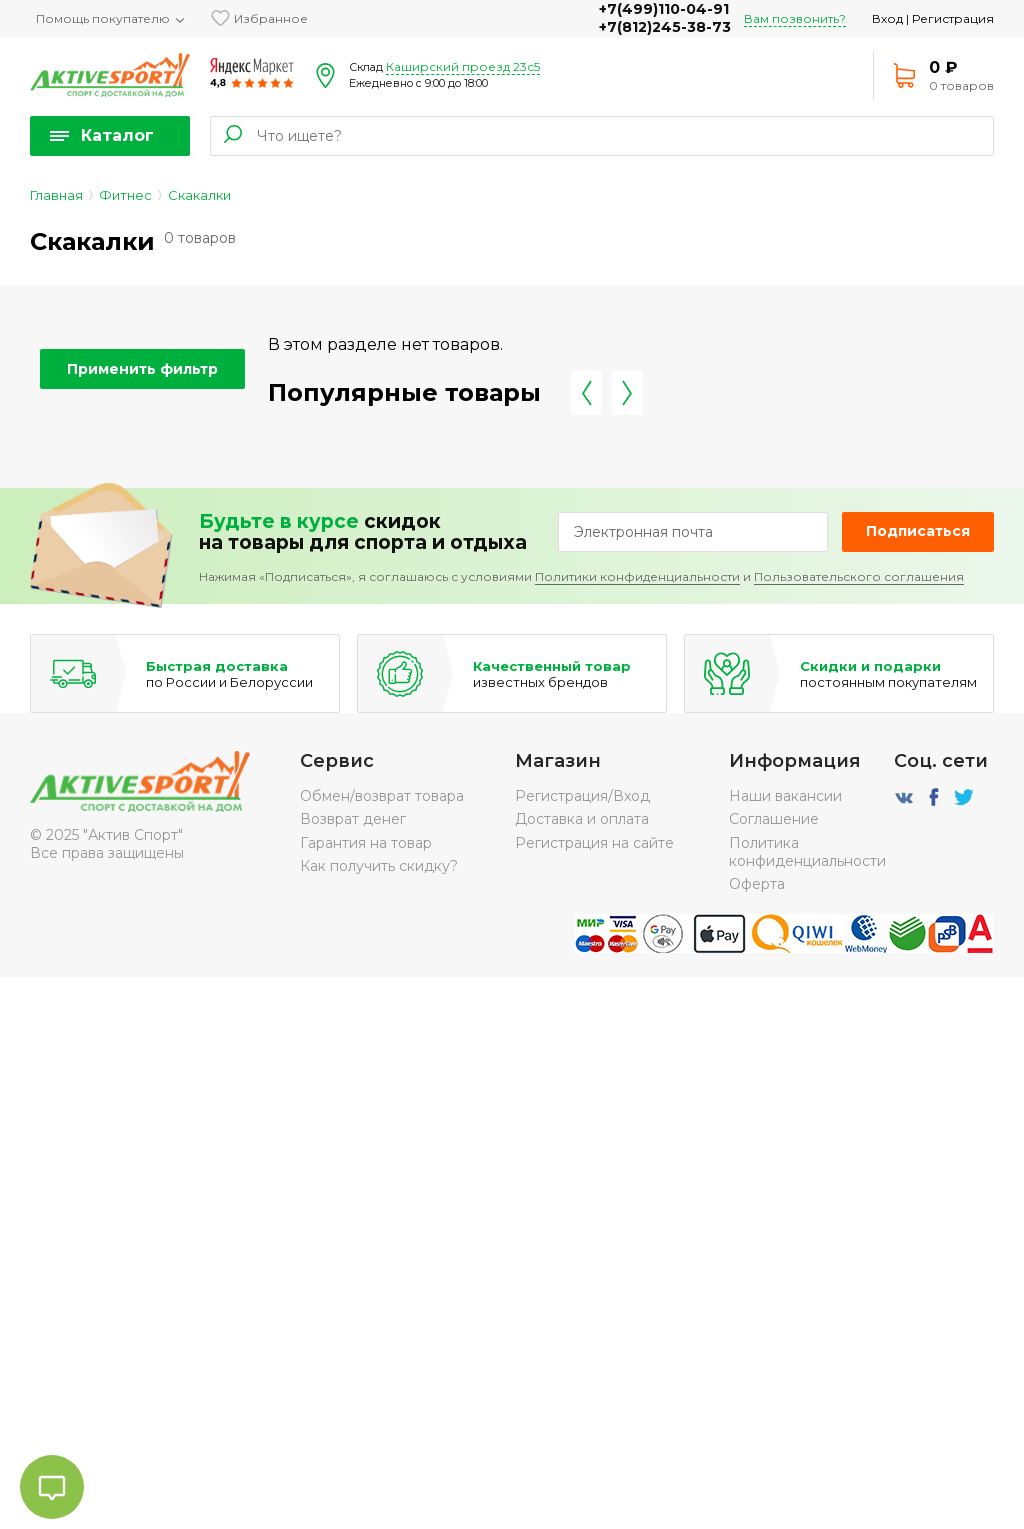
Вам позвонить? (795, 18)
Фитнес (125, 195)
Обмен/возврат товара (382, 796)
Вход (887, 18)
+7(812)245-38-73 (665, 27)
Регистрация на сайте (594, 843)
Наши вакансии (785, 796)
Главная (56, 195)
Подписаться (918, 531)
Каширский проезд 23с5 (463, 66)
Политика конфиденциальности (807, 852)
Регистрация (953, 18)
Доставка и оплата (582, 819)
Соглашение (774, 819)
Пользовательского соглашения (859, 576)
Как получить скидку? (379, 866)
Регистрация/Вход (582, 796)
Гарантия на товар (366, 843)
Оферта (757, 884)
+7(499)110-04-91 (664, 9)
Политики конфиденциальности (637, 576)
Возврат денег (353, 819)
